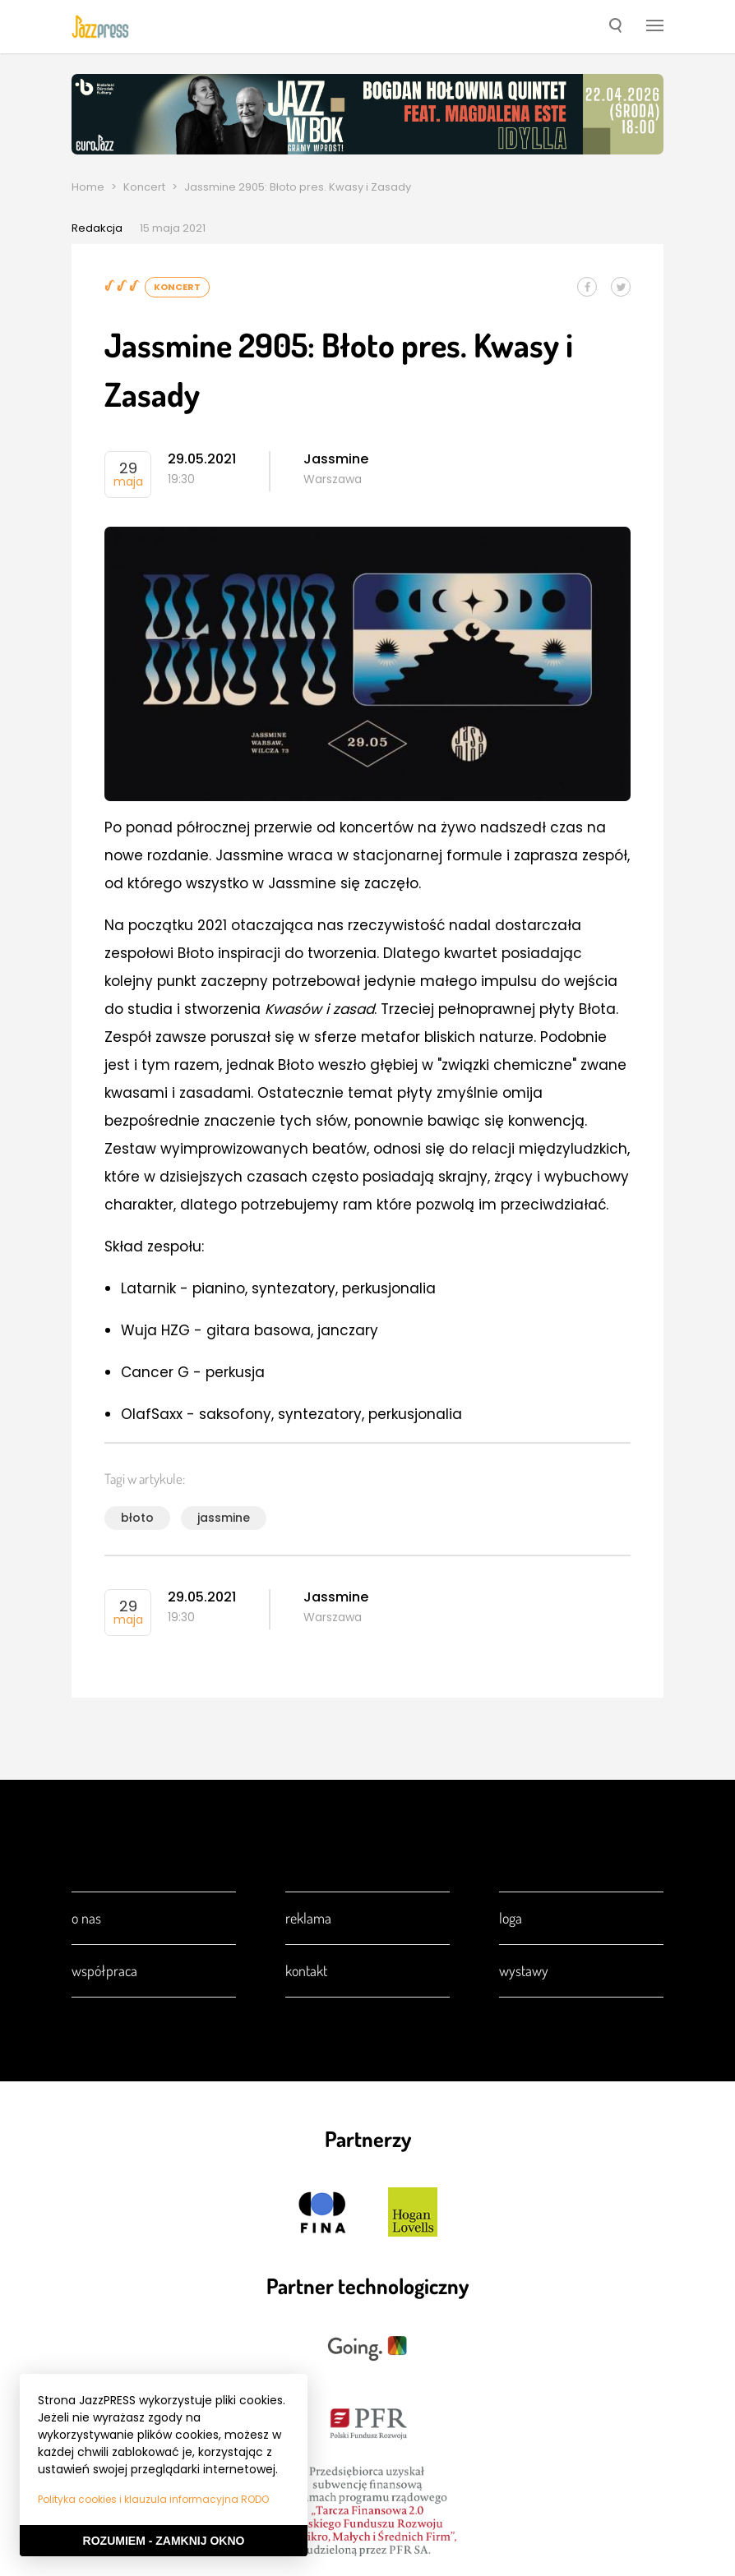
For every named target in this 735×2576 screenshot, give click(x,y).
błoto (137, 1517)
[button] (615, 27)
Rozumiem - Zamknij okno (164, 2540)
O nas (86, 1918)
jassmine (223, 1517)
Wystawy (523, 1970)
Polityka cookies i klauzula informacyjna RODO (153, 2499)
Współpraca (104, 1970)
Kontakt (306, 1970)
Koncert (144, 187)
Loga (510, 1918)
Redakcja (97, 228)
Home (88, 187)
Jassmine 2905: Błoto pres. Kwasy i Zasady (297, 187)
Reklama (308, 1918)
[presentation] (100, 26)
